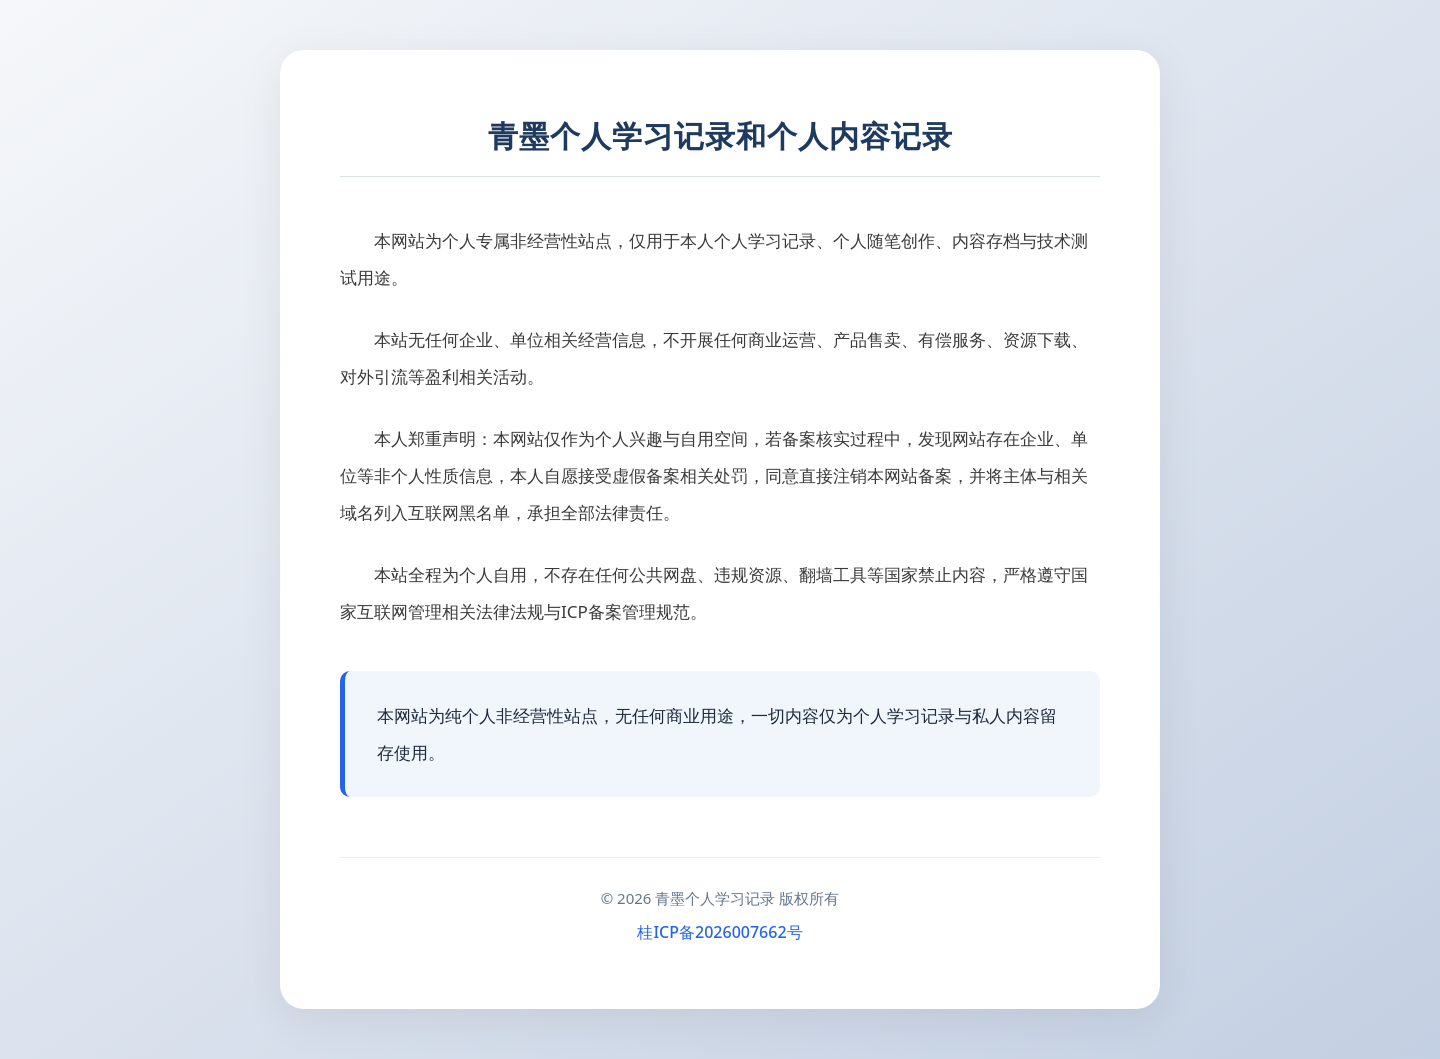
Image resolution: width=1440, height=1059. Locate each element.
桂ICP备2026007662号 (719, 932)
